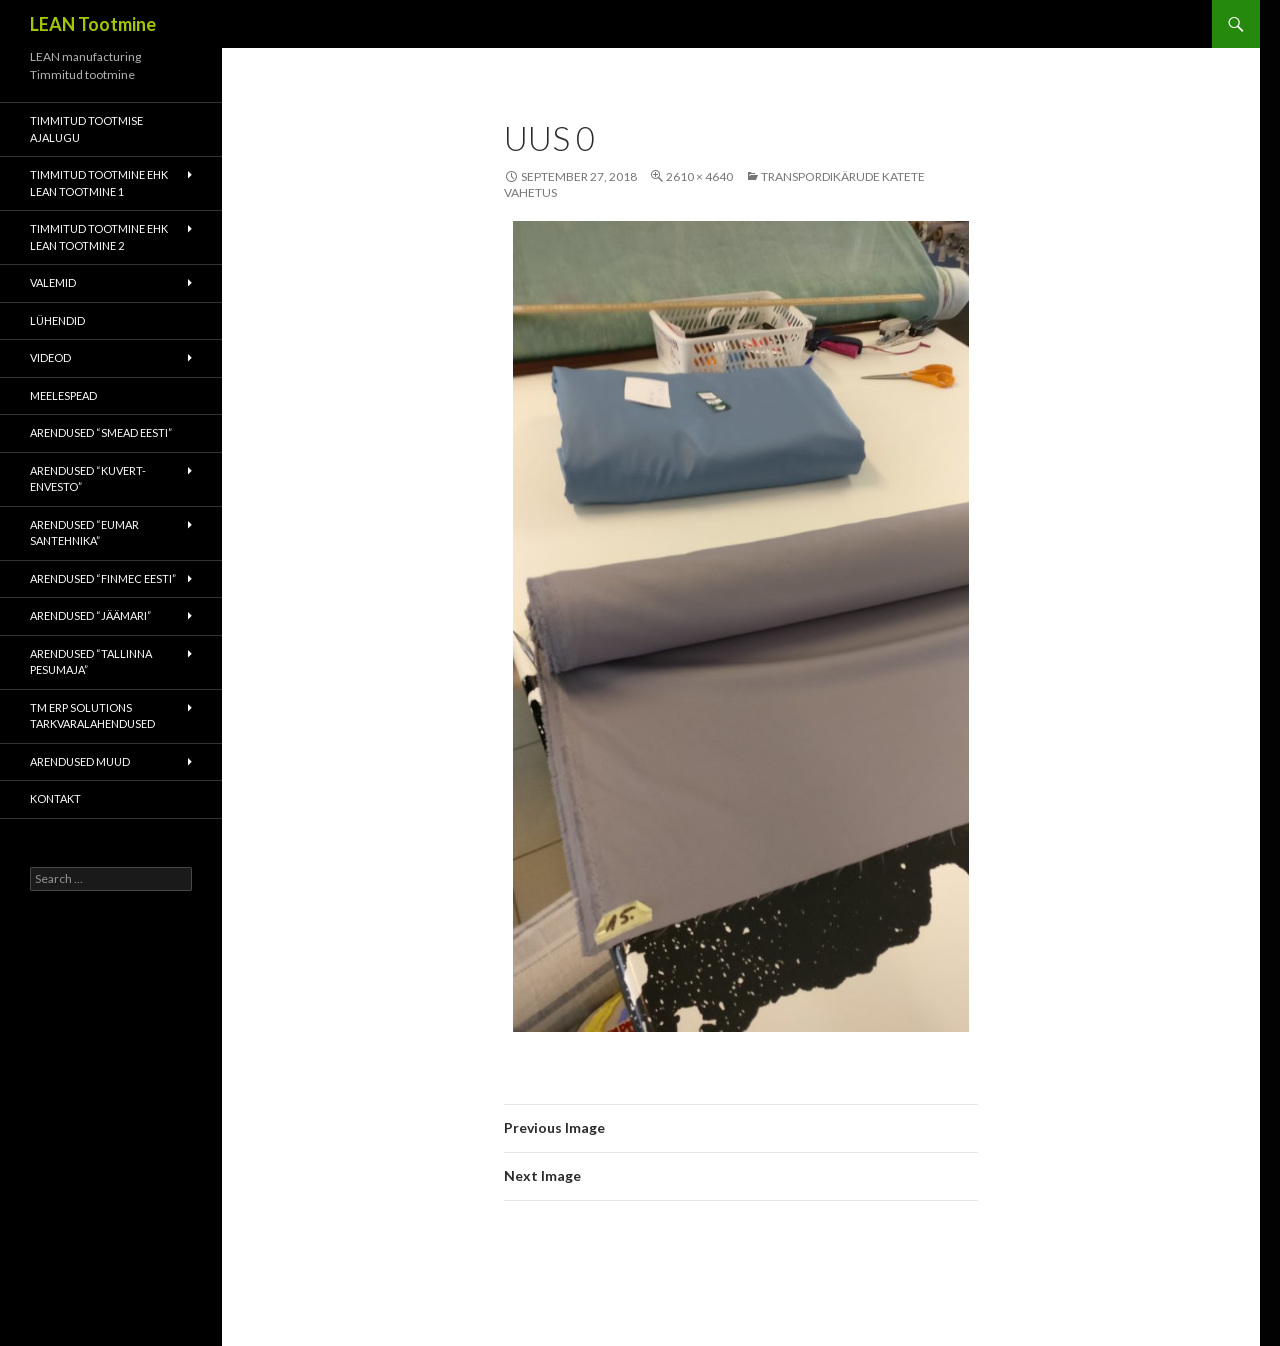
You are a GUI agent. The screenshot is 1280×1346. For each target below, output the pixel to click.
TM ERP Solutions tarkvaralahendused (92, 716)
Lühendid (57, 320)
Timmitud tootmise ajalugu (86, 129)
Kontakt (55, 798)
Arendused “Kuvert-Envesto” (88, 479)
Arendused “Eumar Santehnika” (84, 533)
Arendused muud (80, 761)
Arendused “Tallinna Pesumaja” (91, 662)
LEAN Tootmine (93, 24)
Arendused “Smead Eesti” (101, 432)
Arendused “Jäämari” (90, 615)
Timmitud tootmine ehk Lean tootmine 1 (99, 183)
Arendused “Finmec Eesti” (103, 578)
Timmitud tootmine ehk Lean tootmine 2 (99, 237)
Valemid (53, 282)
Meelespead (63, 395)
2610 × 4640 (699, 176)
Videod (50, 357)
